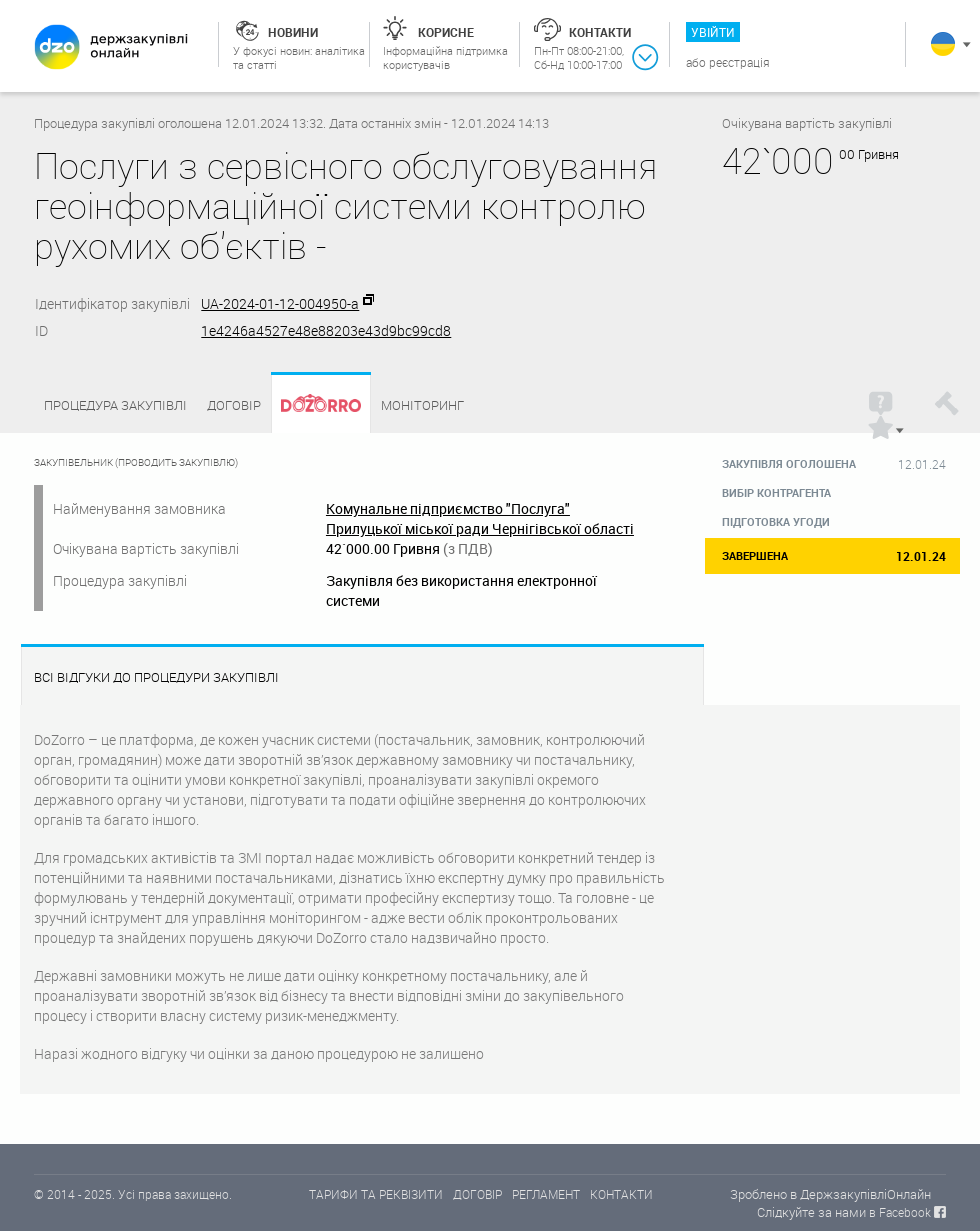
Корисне (446, 32)
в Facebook (900, 1212)
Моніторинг (422, 405)
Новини (293, 32)
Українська (943, 44)
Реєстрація (739, 62)
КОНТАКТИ (621, 1194)
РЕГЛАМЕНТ (546, 1194)
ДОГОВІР (477, 1194)
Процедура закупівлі (115, 405)
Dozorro (312, 405)
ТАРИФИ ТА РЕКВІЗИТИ (376, 1194)
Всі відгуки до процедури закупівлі (156, 677)
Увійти (713, 32)
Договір (234, 405)
